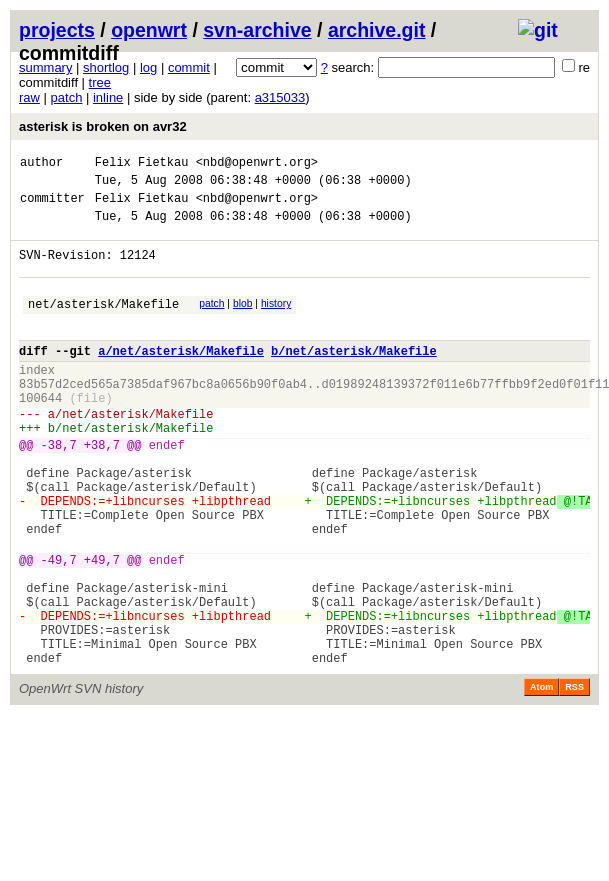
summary (45, 67)
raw (29, 97)
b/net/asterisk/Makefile (354, 377)
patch (67, 97)
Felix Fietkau (142, 164)
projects (57, 30)
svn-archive (257, 30)
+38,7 (102, 489)
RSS (574, 777)
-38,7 (59, 489)
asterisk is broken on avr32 (103, 126)
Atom (541, 777)
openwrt (149, 30)
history (276, 321)
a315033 (280, 97)
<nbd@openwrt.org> (257, 164)
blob (243, 321)
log (148, 67)
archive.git (377, 30)
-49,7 (59, 628)
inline (108, 97)
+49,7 (102, 628)
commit (189, 67)
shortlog (106, 67)
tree (100, 82)
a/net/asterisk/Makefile (181, 377)
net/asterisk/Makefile (103, 324)
